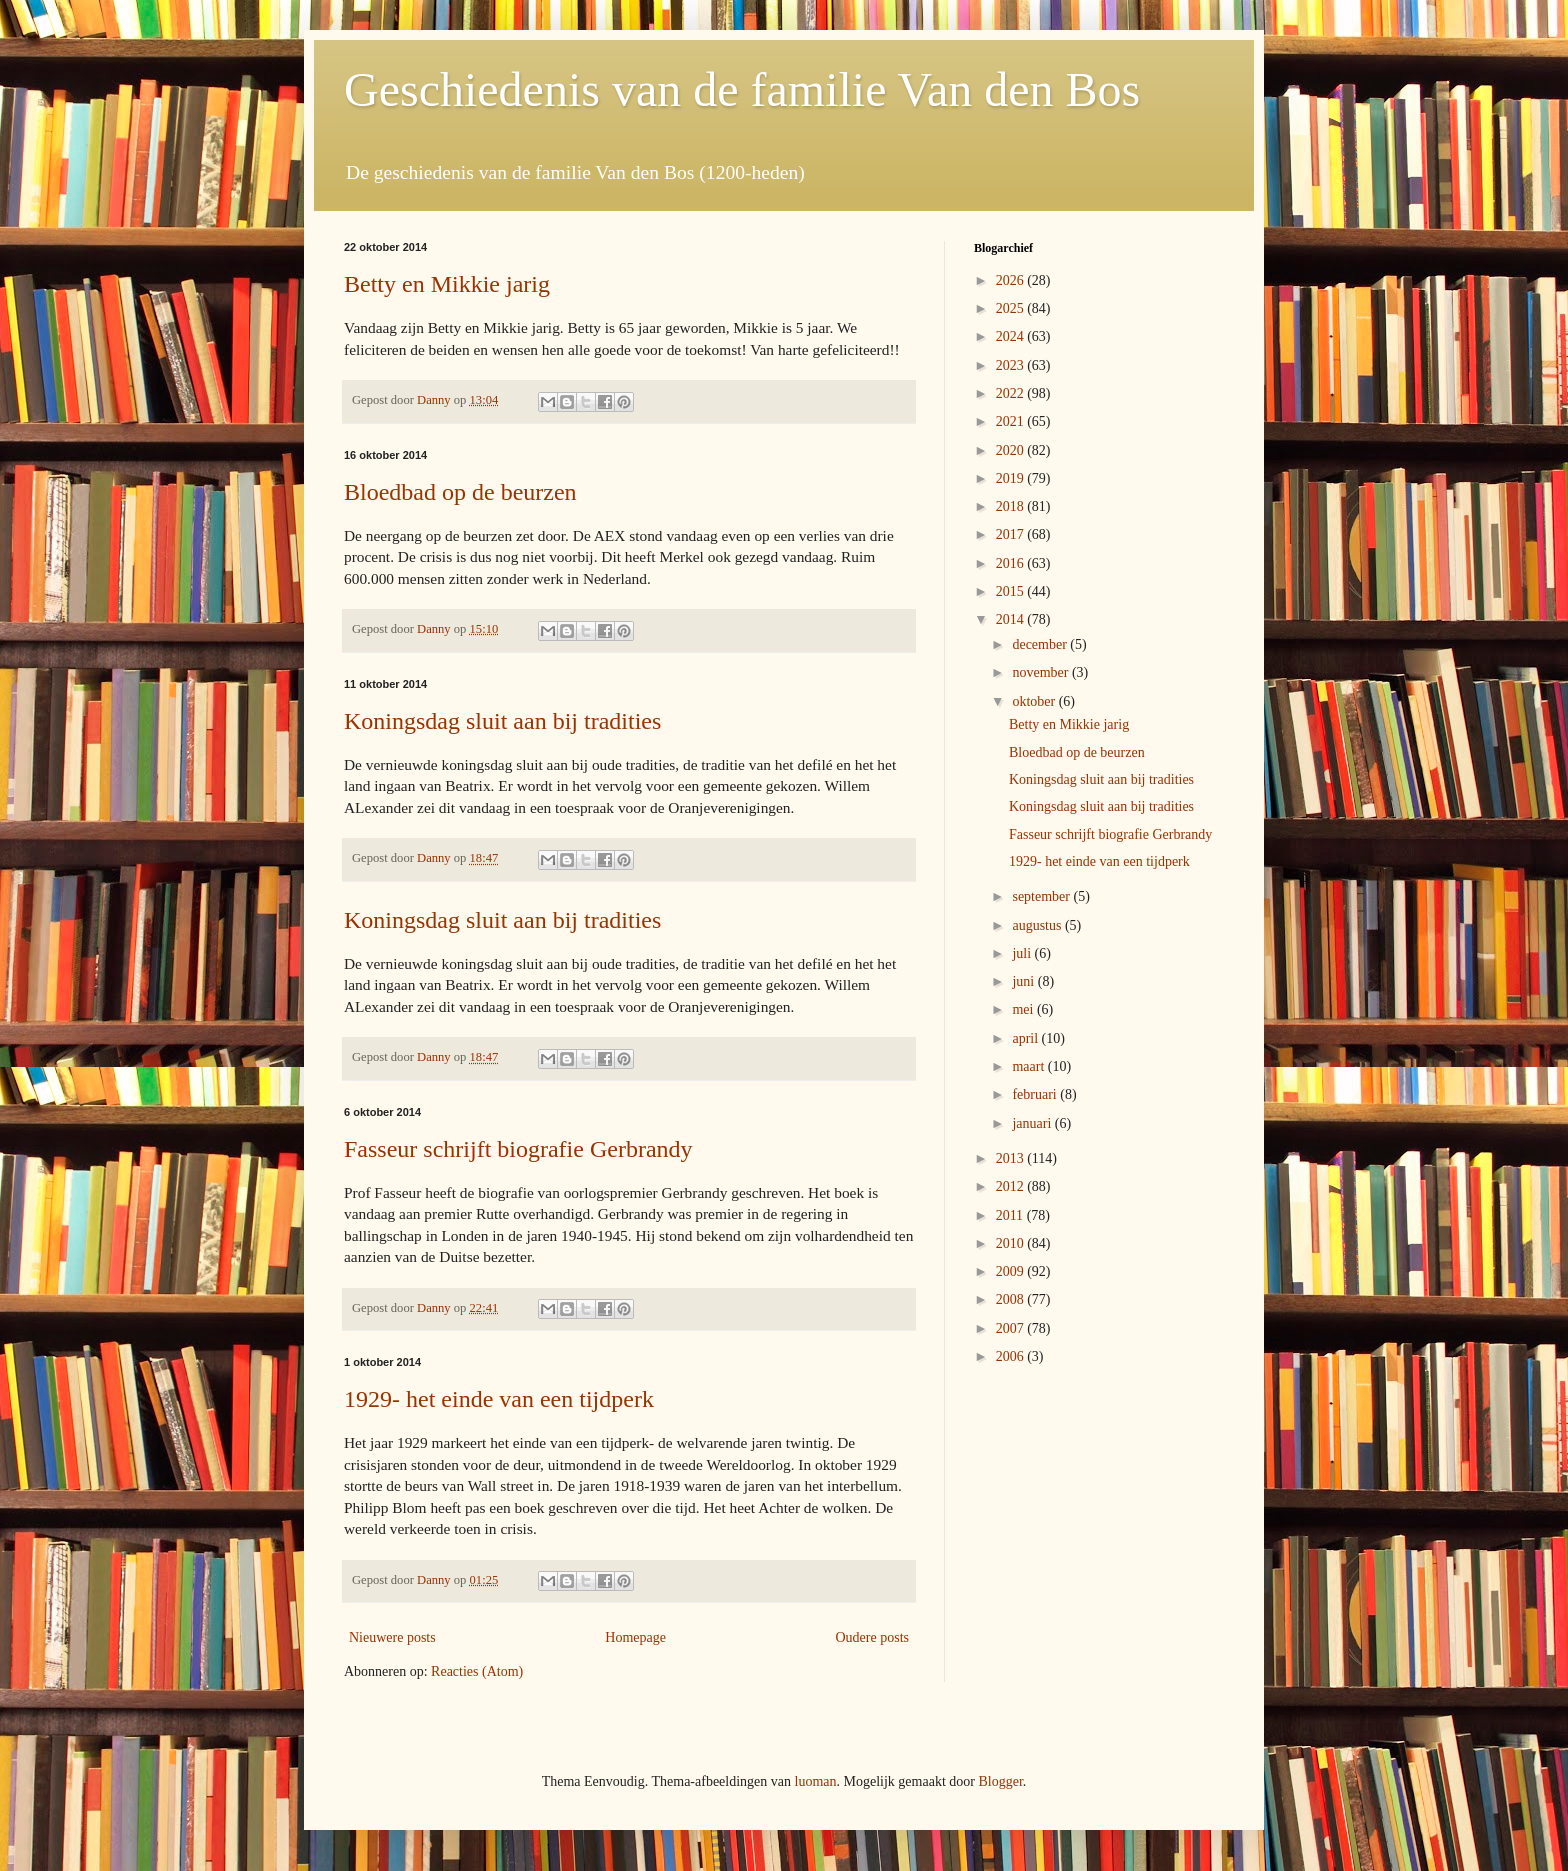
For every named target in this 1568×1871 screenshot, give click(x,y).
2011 (1011, 1215)
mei (1024, 1009)
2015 (1012, 591)
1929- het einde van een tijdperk (499, 1399)
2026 (1012, 280)
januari (1033, 1123)
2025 (1012, 308)
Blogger (1000, 1781)
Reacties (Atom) (477, 1671)
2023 (1012, 365)
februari (1036, 1094)
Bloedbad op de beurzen (460, 492)
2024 (1012, 336)
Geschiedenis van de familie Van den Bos (742, 89)
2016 (1012, 563)
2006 (1012, 1356)
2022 (1012, 393)
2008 (1012, 1299)
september (1042, 896)
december (1041, 644)
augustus (1038, 925)
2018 (1012, 506)
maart (1029, 1066)
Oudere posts (873, 1637)
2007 (1012, 1328)
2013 (1012, 1158)
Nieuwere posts (392, 1637)
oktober (1035, 701)
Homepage (635, 1637)
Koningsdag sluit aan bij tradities (502, 721)
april (1026, 1038)
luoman (816, 1781)
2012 (1012, 1186)
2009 (1012, 1271)
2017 (1012, 534)
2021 (1012, 421)
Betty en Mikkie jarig (447, 284)
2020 (1012, 450)
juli (1023, 953)
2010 (1012, 1243)
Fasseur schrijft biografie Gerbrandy (518, 1149)
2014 (1012, 619)
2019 (1012, 478)
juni (1024, 981)
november (1041, 672)
